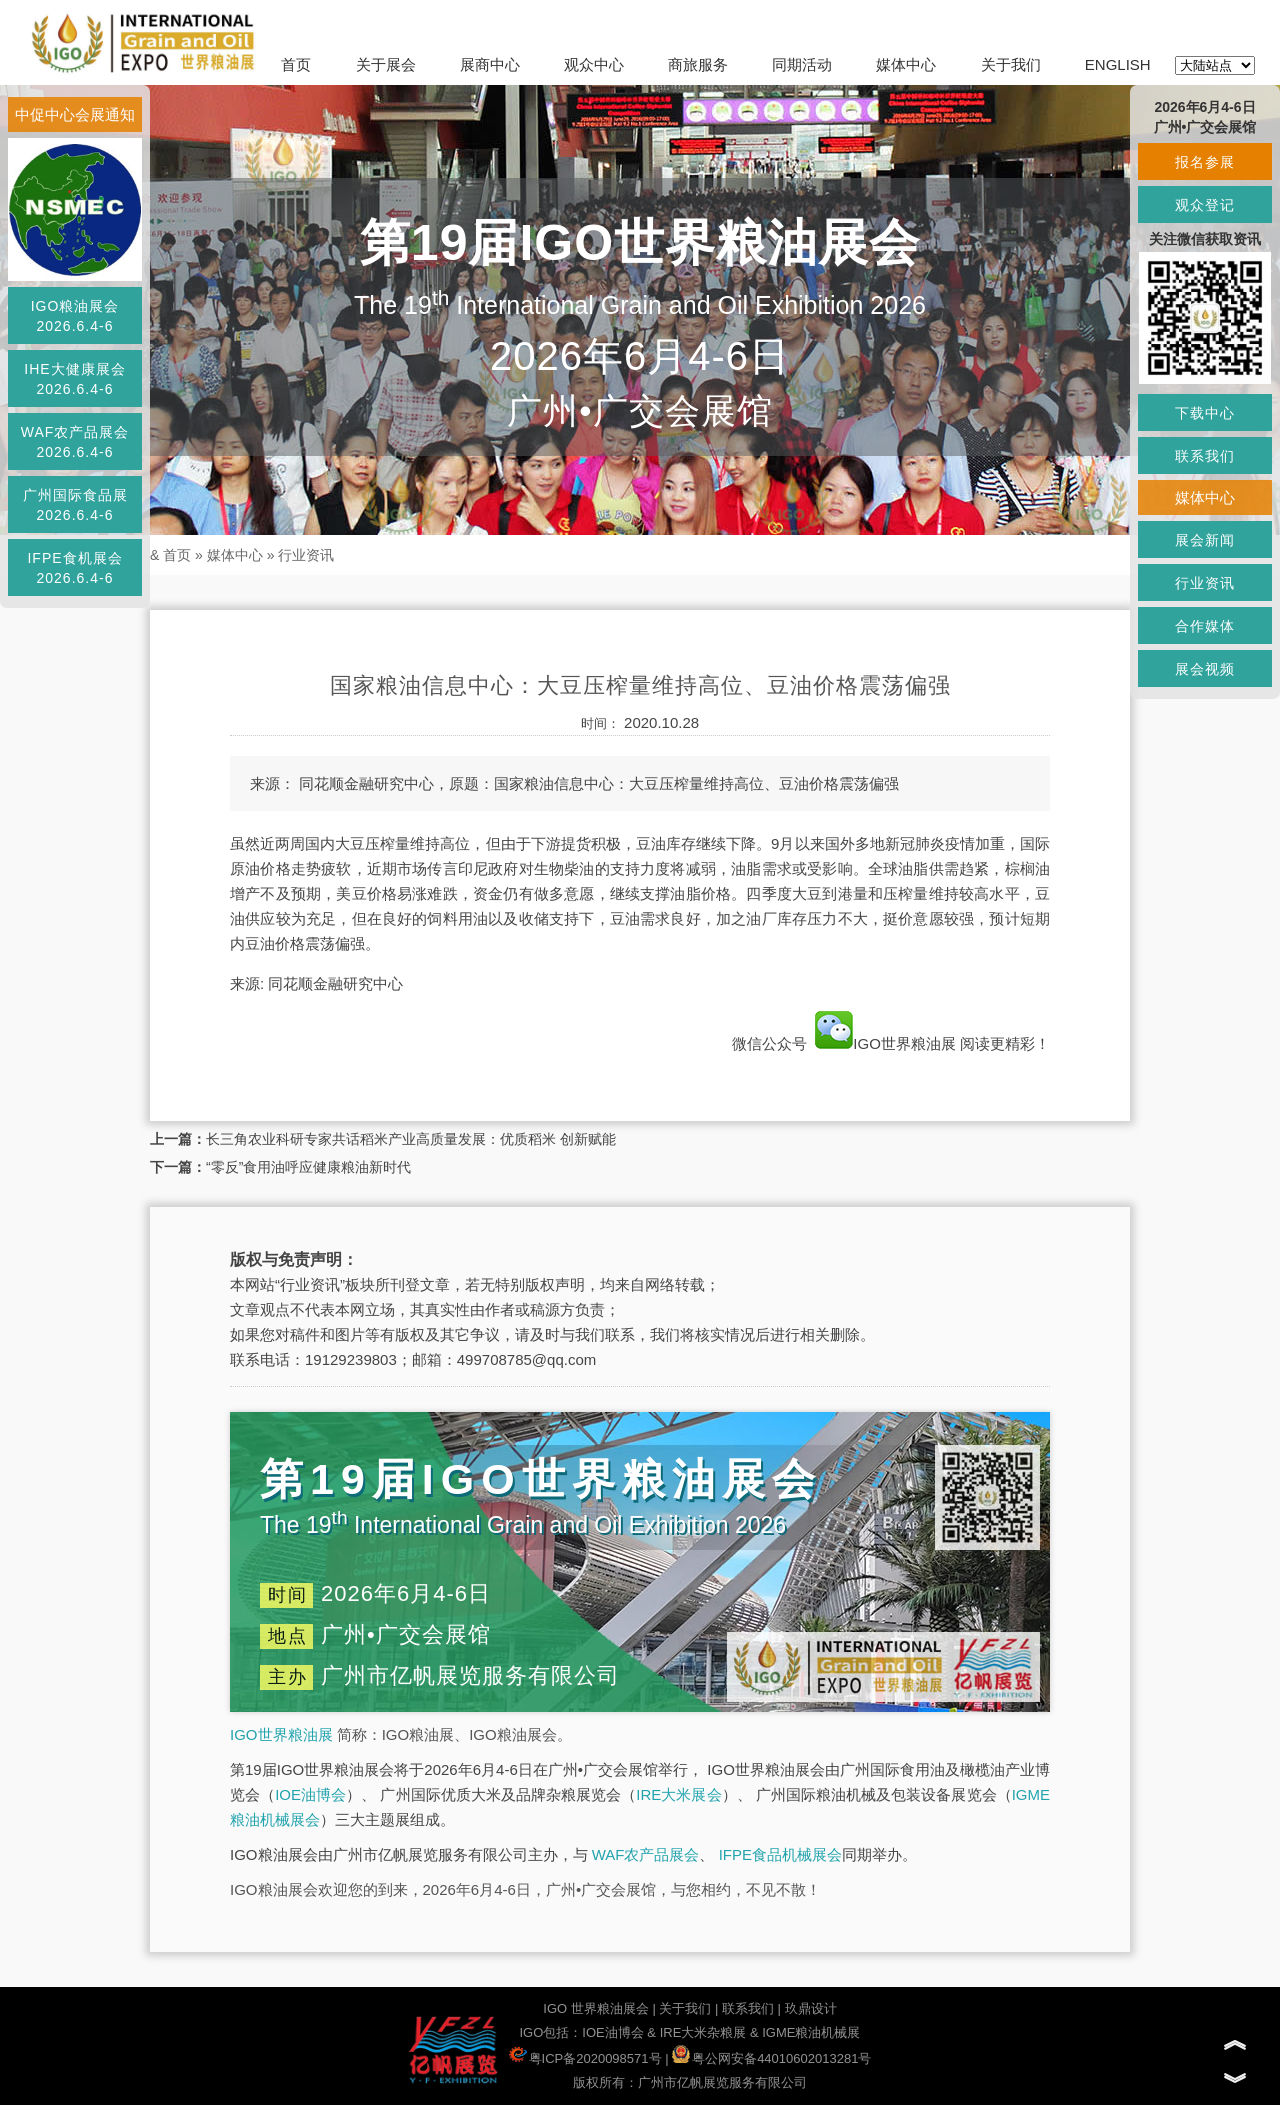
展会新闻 (1205, 540)
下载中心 (1205, 413)
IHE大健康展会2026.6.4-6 (74, 379)
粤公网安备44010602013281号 (771, 2058)
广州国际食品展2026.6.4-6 (75, 505)
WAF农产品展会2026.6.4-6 (75, 442)
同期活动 (802, 64)
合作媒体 (1205, 626)
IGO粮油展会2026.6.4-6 (75, 316)
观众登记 (1205, 205)
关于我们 (1011, 64)
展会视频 (1205, 669)
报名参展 (1205, 162)
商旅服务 (698, 64)
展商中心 (490, 64)
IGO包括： (550, 2032)
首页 (296, 64)
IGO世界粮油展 (885, 1043)
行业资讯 (306, 555)
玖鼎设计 (811, 2008)
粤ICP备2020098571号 (585, 2058)
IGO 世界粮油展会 (595, 2008)
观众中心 (594, 64)
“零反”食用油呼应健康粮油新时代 (308, 1167)
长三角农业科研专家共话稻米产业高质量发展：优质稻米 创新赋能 (411, 1139)
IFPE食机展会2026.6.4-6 (74, 568)
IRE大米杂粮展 (703, 2032)
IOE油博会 (310, 1794)
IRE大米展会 (678, 1794)
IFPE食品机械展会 (780, 1854)
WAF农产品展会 (646, 1854)
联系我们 (748, 2008)
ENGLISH (1118, 64)
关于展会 (386, 64)
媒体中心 (906, 64)
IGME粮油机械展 (811, 2032)
